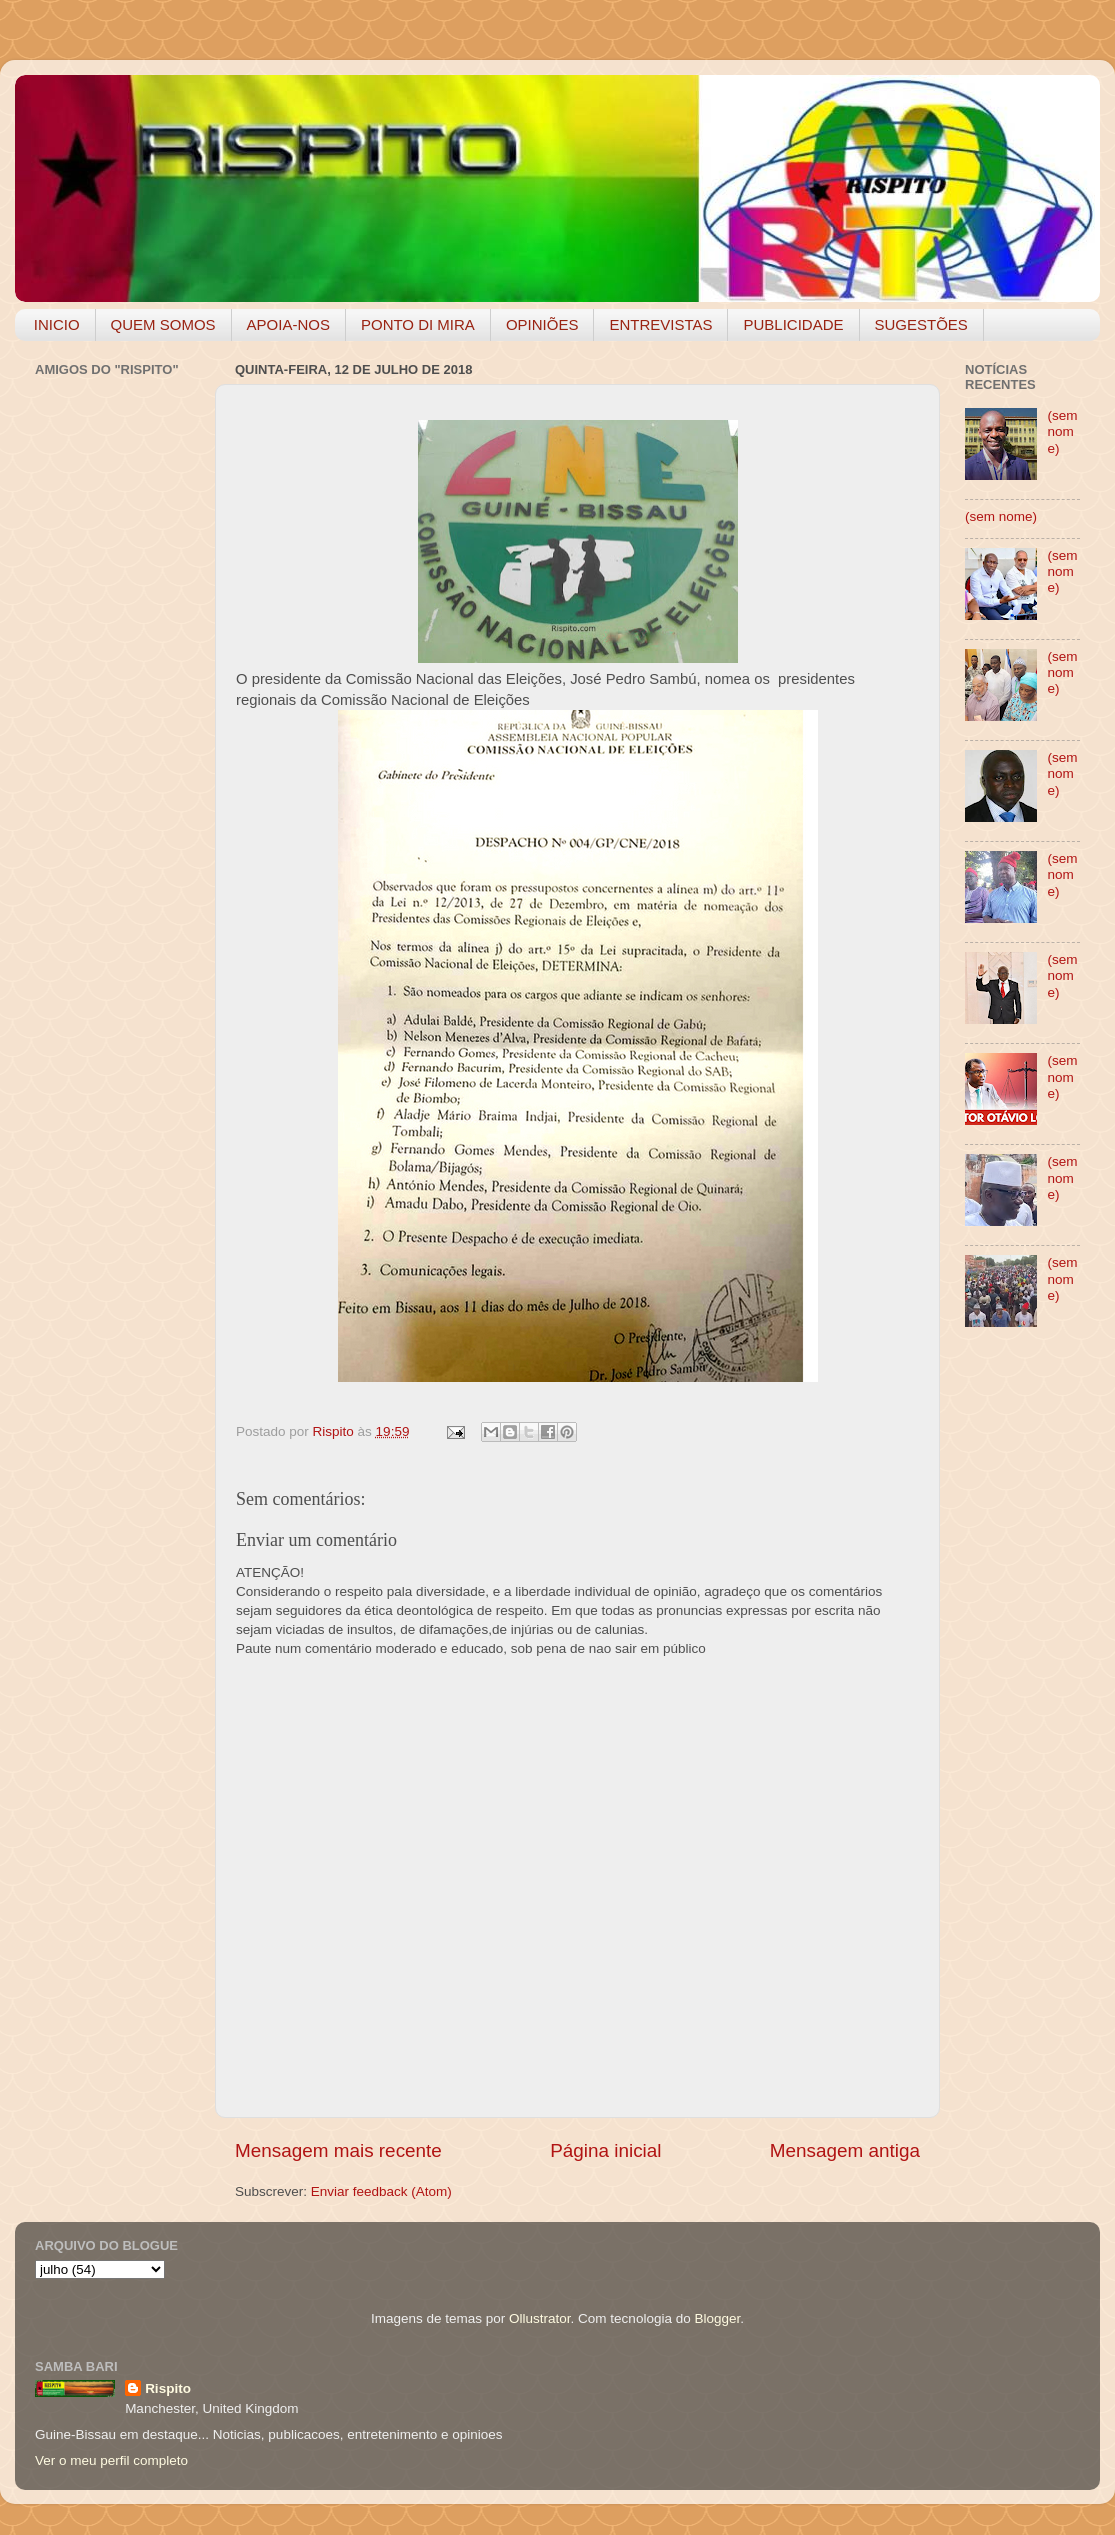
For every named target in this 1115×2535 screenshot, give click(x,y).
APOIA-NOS (288, 324)
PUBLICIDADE (793, 324)
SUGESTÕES (921, 324)
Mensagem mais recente (338, 2150)
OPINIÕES (542, 324)
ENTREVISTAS (660, 324)
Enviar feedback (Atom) (381, 2191)
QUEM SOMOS (163, 324)
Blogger (717, 2318)
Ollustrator (540, 2318)
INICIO (57, 324)
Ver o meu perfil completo (111, 2460)
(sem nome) (1062, 431)
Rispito (168, 2388)
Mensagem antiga (845, 2150)
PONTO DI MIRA (418, 324)
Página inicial (605, 2150)
